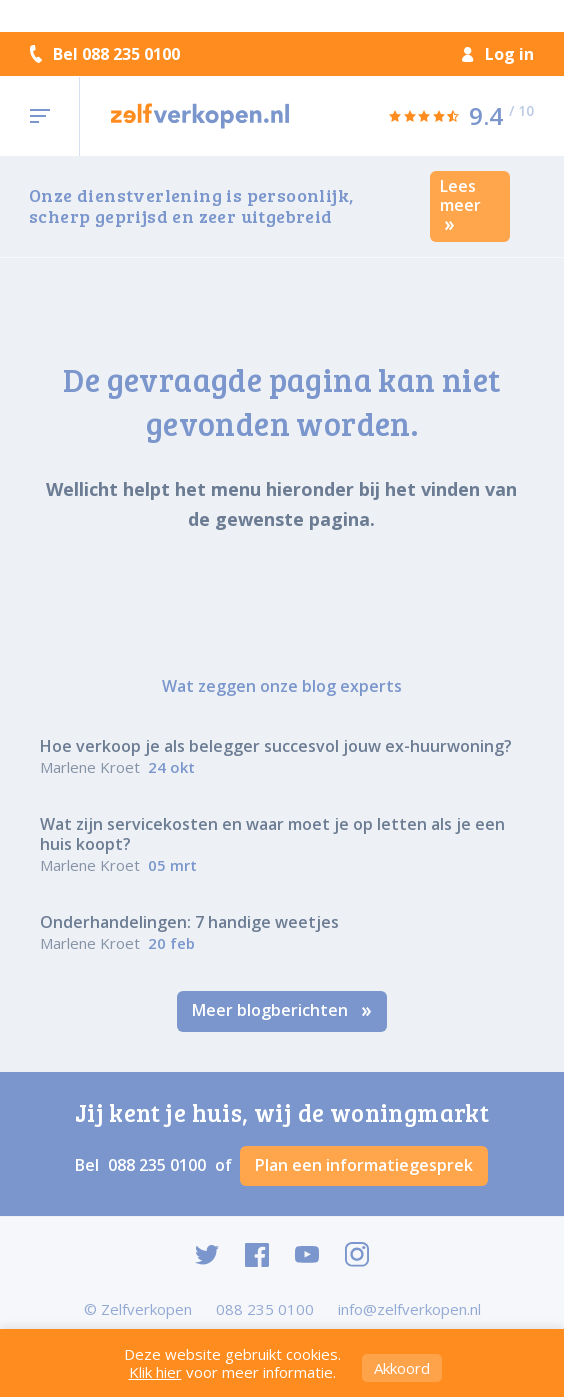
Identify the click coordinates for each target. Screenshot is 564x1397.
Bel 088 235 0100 (105, 54)
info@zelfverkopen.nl (409, 1309)
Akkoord (402, 1368)
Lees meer (460, 203)
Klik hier (155, 1372)
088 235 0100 (159, 1165)
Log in (498, 54)
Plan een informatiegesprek (364, 1165)
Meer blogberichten (282, 1010)
